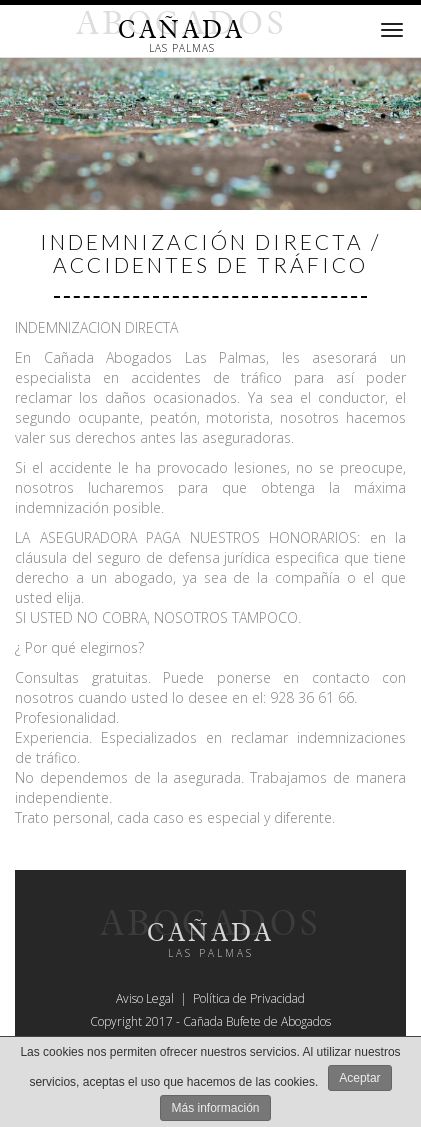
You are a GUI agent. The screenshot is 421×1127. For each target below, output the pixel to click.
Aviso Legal (145, 998)
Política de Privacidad (249, 998)
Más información (215, 1108)
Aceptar (359, 1078)
